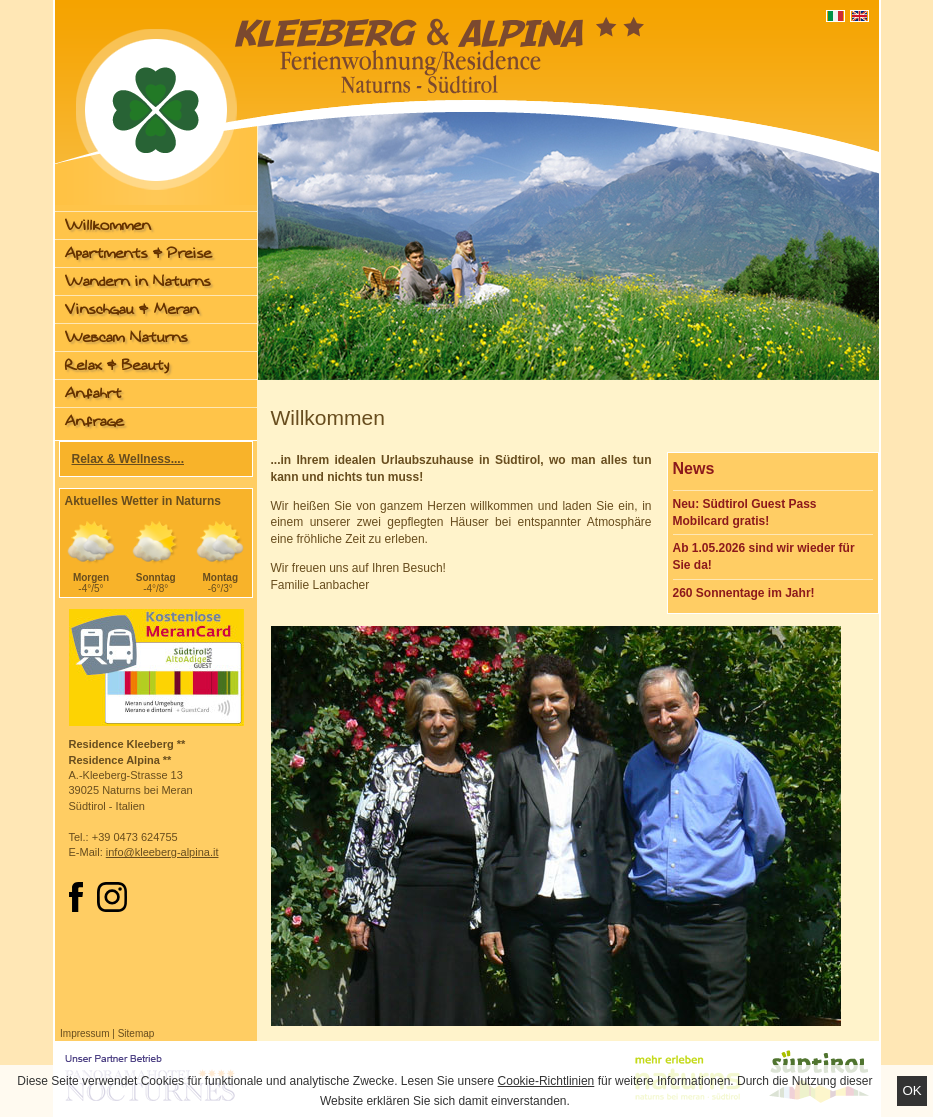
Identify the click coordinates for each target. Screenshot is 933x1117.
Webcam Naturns (126, 337)
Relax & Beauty (117, 365)
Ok (911, 1090)
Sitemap (136, 1033)
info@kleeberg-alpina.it (162, 852)
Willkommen (108, 225)
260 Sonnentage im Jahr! (744, 593)
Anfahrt (93, 393)
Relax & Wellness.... (128, 459)
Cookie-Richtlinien (546, 1081)
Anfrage (94, 421)
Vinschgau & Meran (132, 309)
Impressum (84, 1033)
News (694, 468)
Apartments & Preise (138, 253)
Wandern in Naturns (138, 281)
